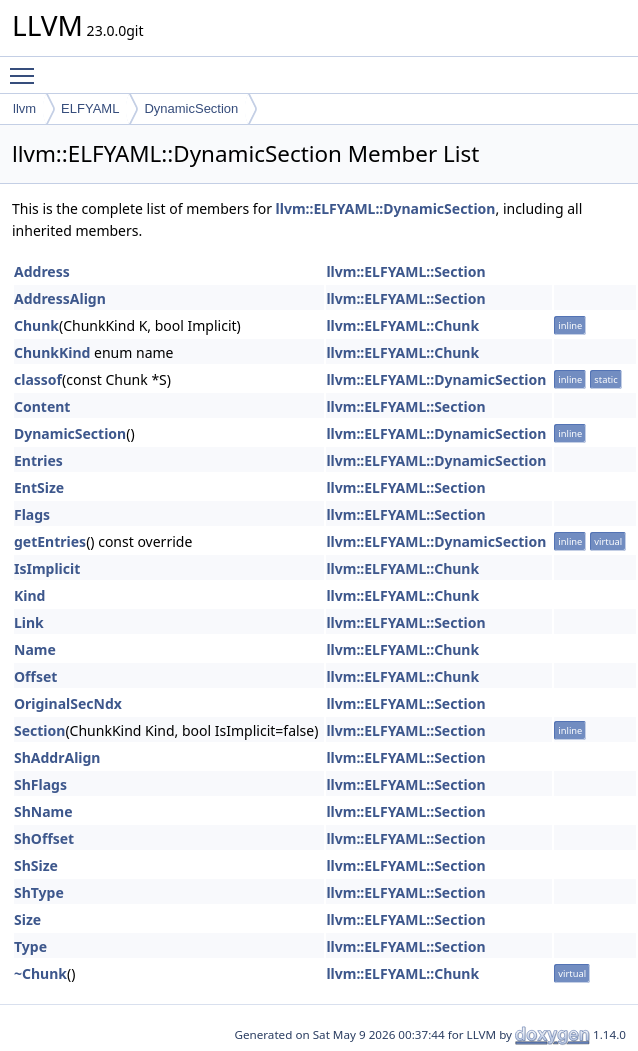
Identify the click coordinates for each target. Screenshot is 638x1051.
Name (35, 649)
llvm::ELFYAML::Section (405, 271)
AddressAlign (60, 298)
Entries (38, 460)
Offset (35, 676)
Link (29, 622)
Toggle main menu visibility (27, 67)
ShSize (36, 865)
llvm (24, 108)
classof (38, 379)
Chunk (36, 325)
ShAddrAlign (57, 757)
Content (42, 406)
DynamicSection (191, 108)
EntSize (39, 487)
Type (30, 946)
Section (39, 730)
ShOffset (44, 838)
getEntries (50, 541)
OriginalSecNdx (68, 703)
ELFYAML (90, 108)
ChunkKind (52, 352)
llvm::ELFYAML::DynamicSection (386, 208)
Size (27, 919)
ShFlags (40, 784)
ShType (39, 892)
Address (42, 271)
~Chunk (40, 973)
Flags (32, 514)
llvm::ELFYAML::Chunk (402, 325)
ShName (43, 811)
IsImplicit (47, 568)
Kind (29, 595)
